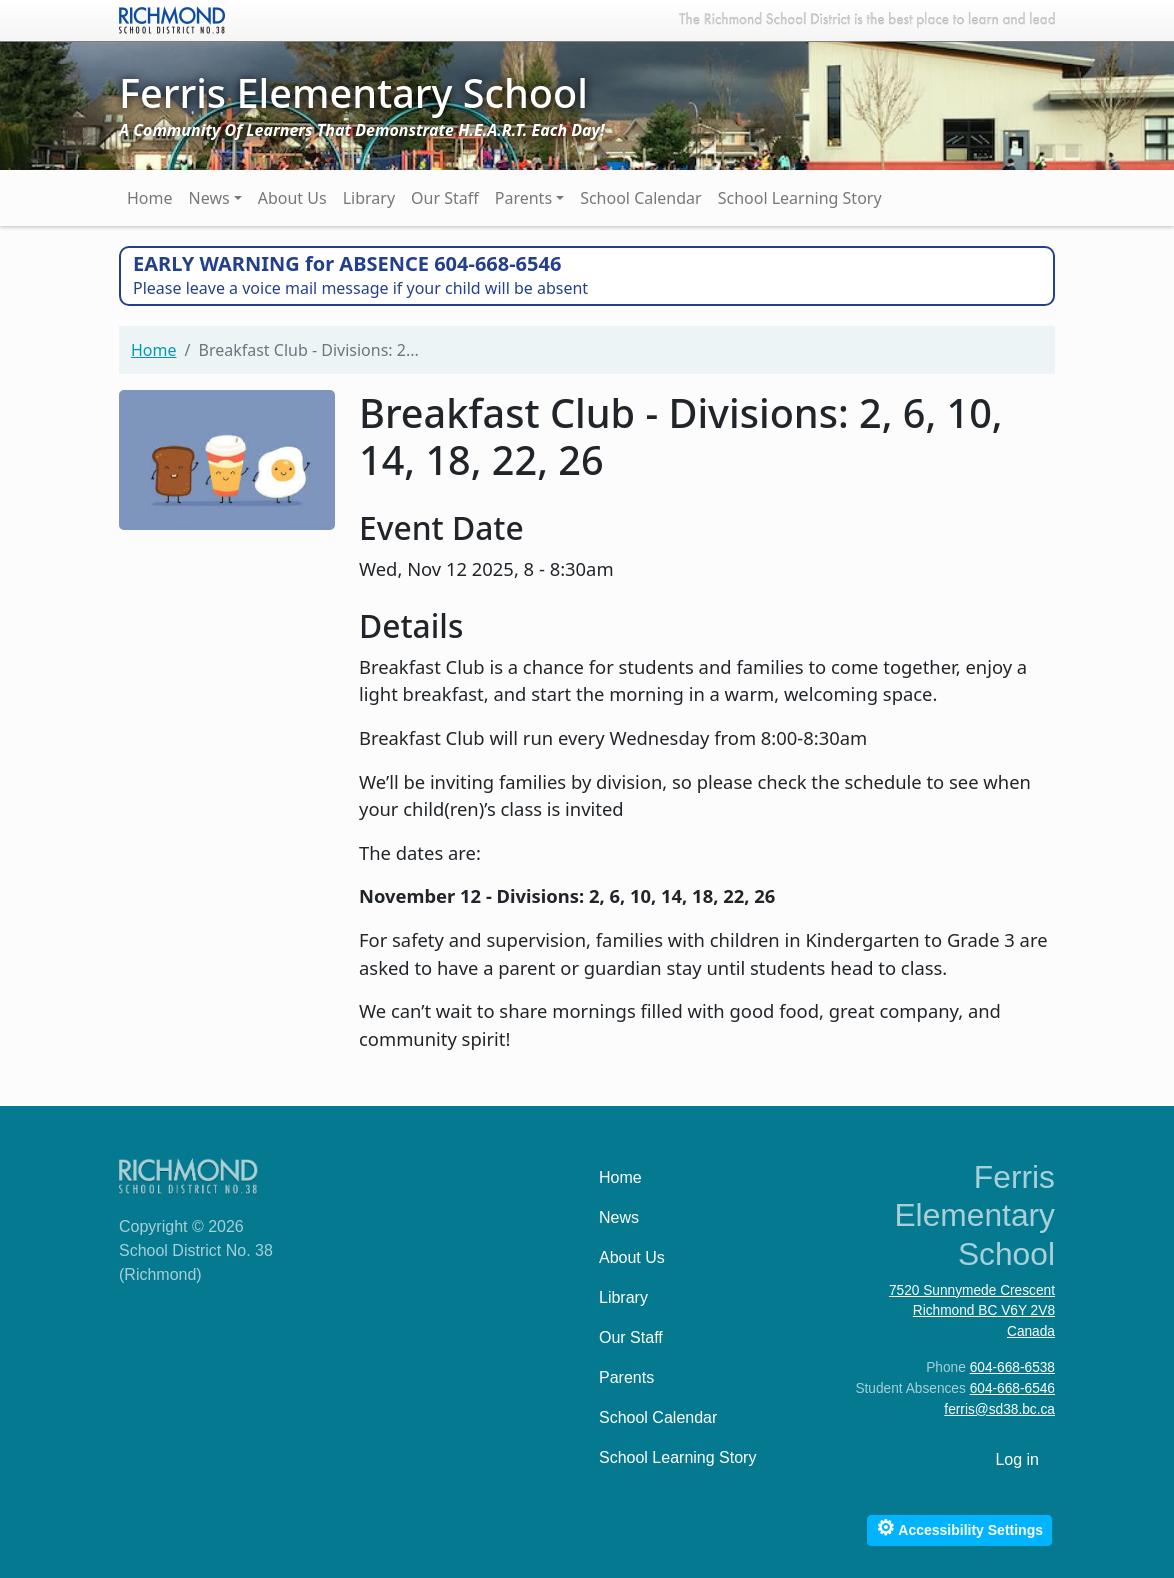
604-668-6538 (1012, 1367)
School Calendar (641, 198)
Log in (1017, 1459)
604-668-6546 (1012, 1388)
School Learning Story (800, 198)
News (209, 198)
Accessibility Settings (959, 1527)
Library (369, 198)
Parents (523, 198)
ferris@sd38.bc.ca (999, 1409)
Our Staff (445, 198)
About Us (292, 198)
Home (150, 198)
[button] (227, 457)
